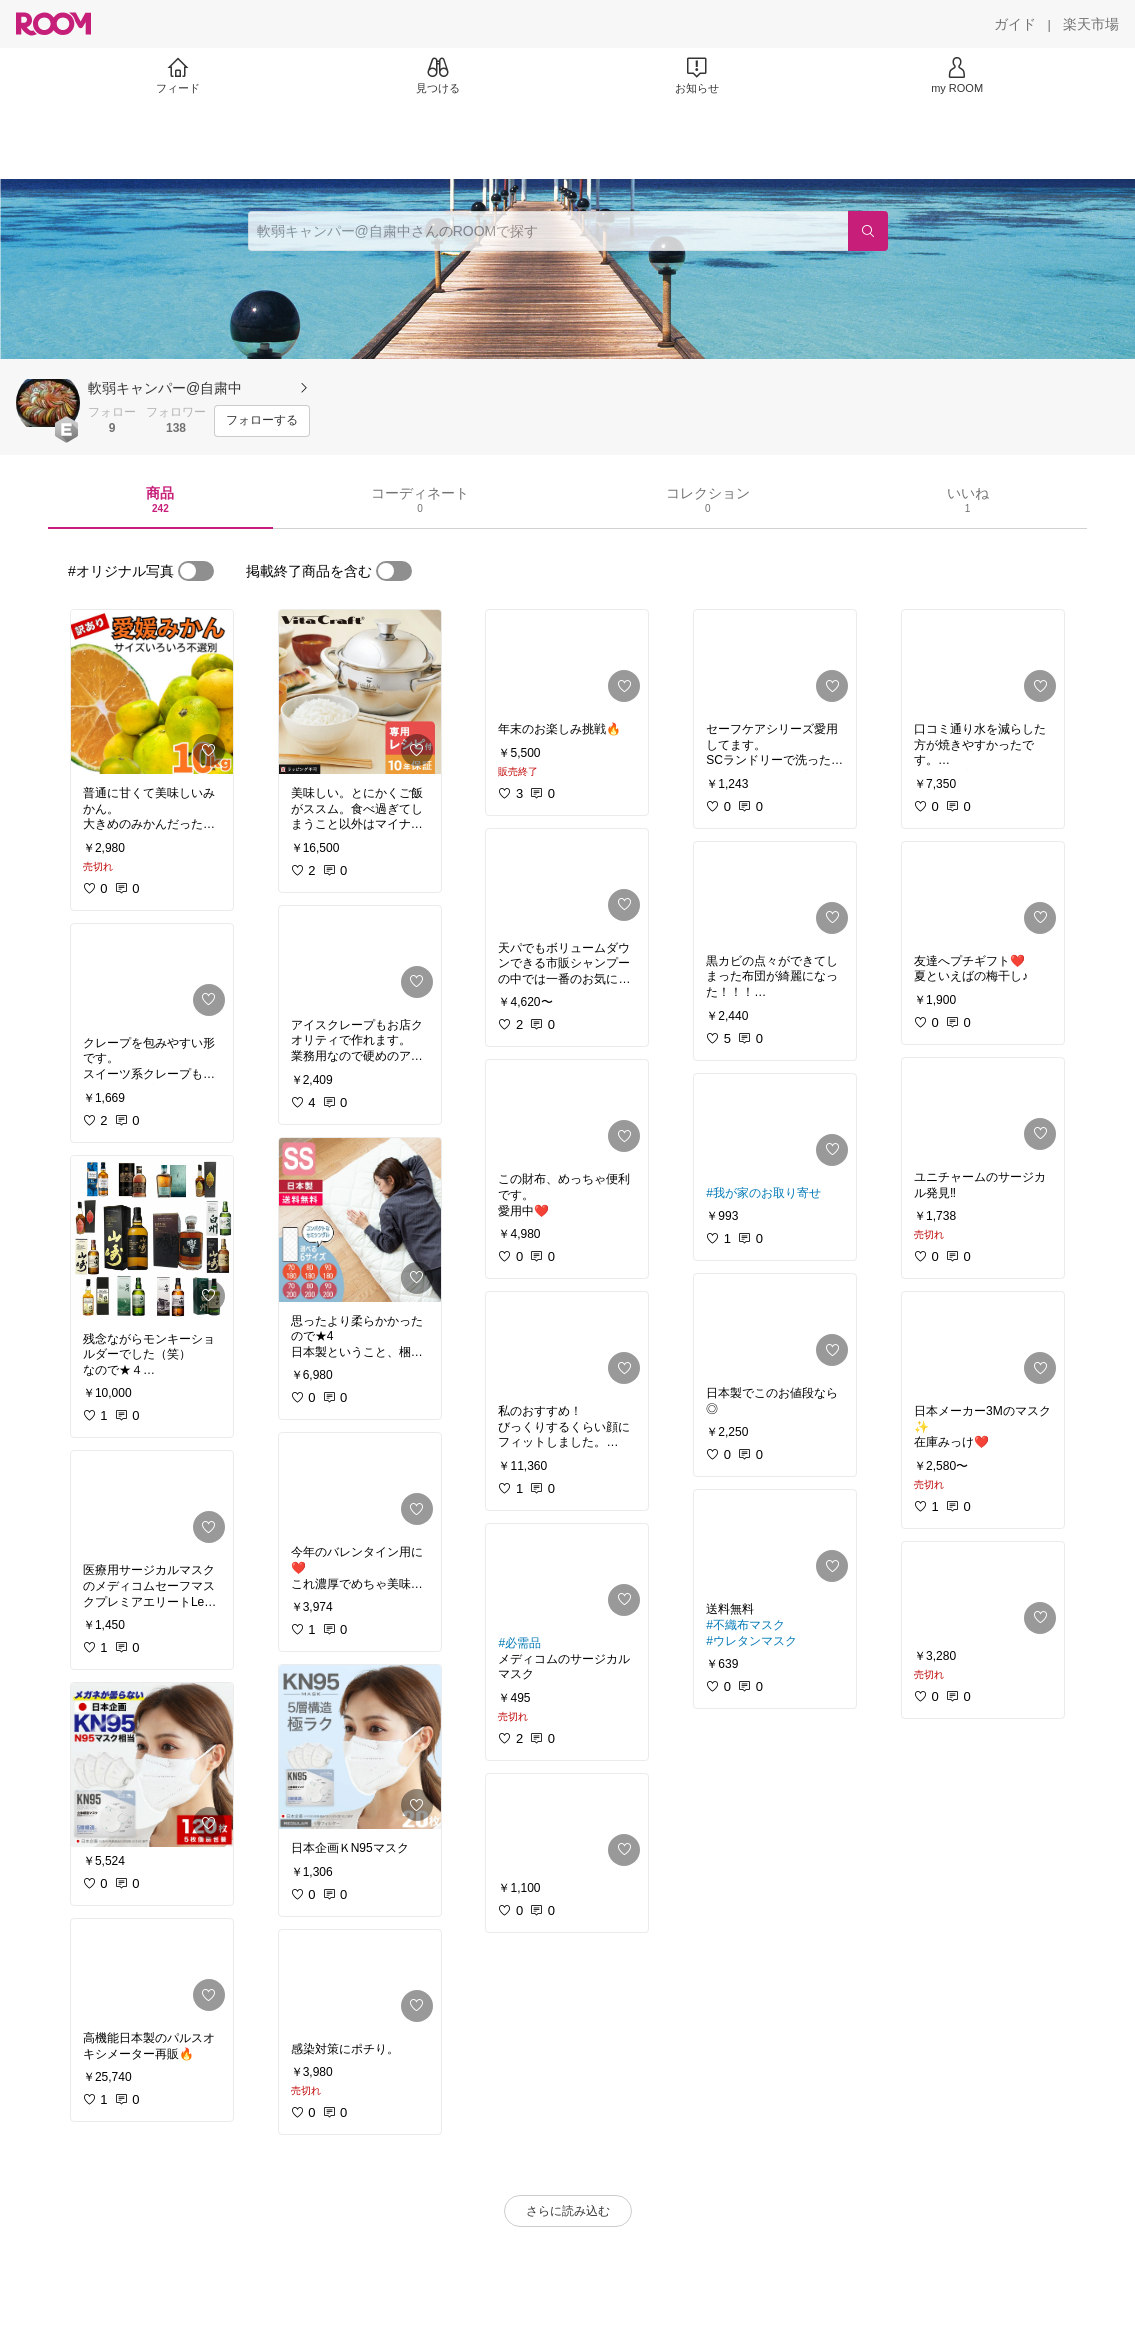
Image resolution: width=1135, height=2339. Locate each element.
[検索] (868, 231)
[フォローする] (262, 421)
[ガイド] (1015, 24)
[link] (152, 692)
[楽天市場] (1091, 24)
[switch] (196, 571)
